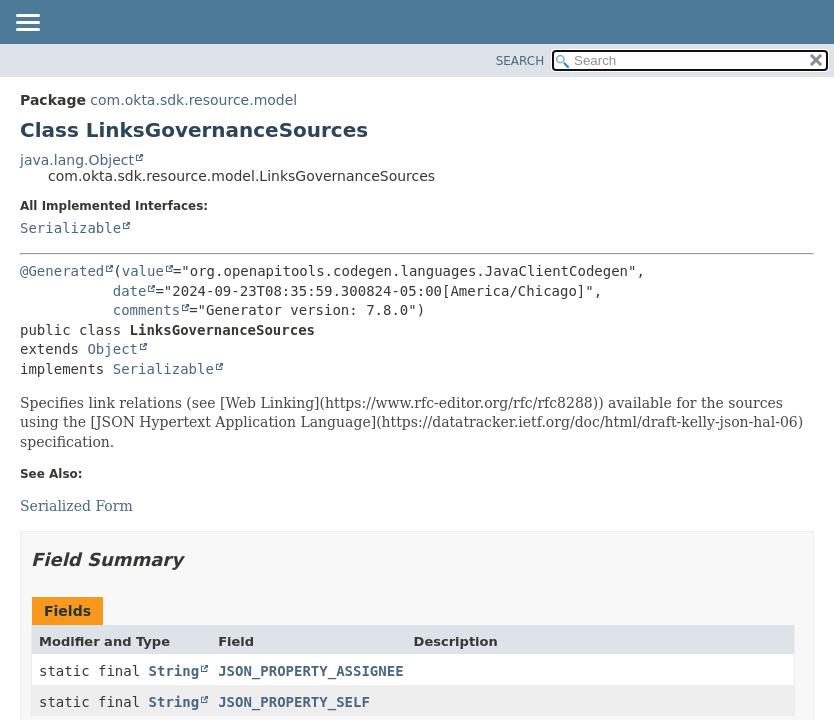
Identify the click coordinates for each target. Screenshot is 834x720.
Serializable (70, 228)
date (130, 291)
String (174, 671)
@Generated (62, 271)
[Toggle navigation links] (27, 24)
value (143, 271)
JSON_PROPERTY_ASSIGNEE (310, 671)
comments (146, 310)
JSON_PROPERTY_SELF (294, 702)
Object (112, 349)
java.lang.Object (77, 160)
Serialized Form (76, 506)
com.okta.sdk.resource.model (193, 100)
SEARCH (520, 61)
